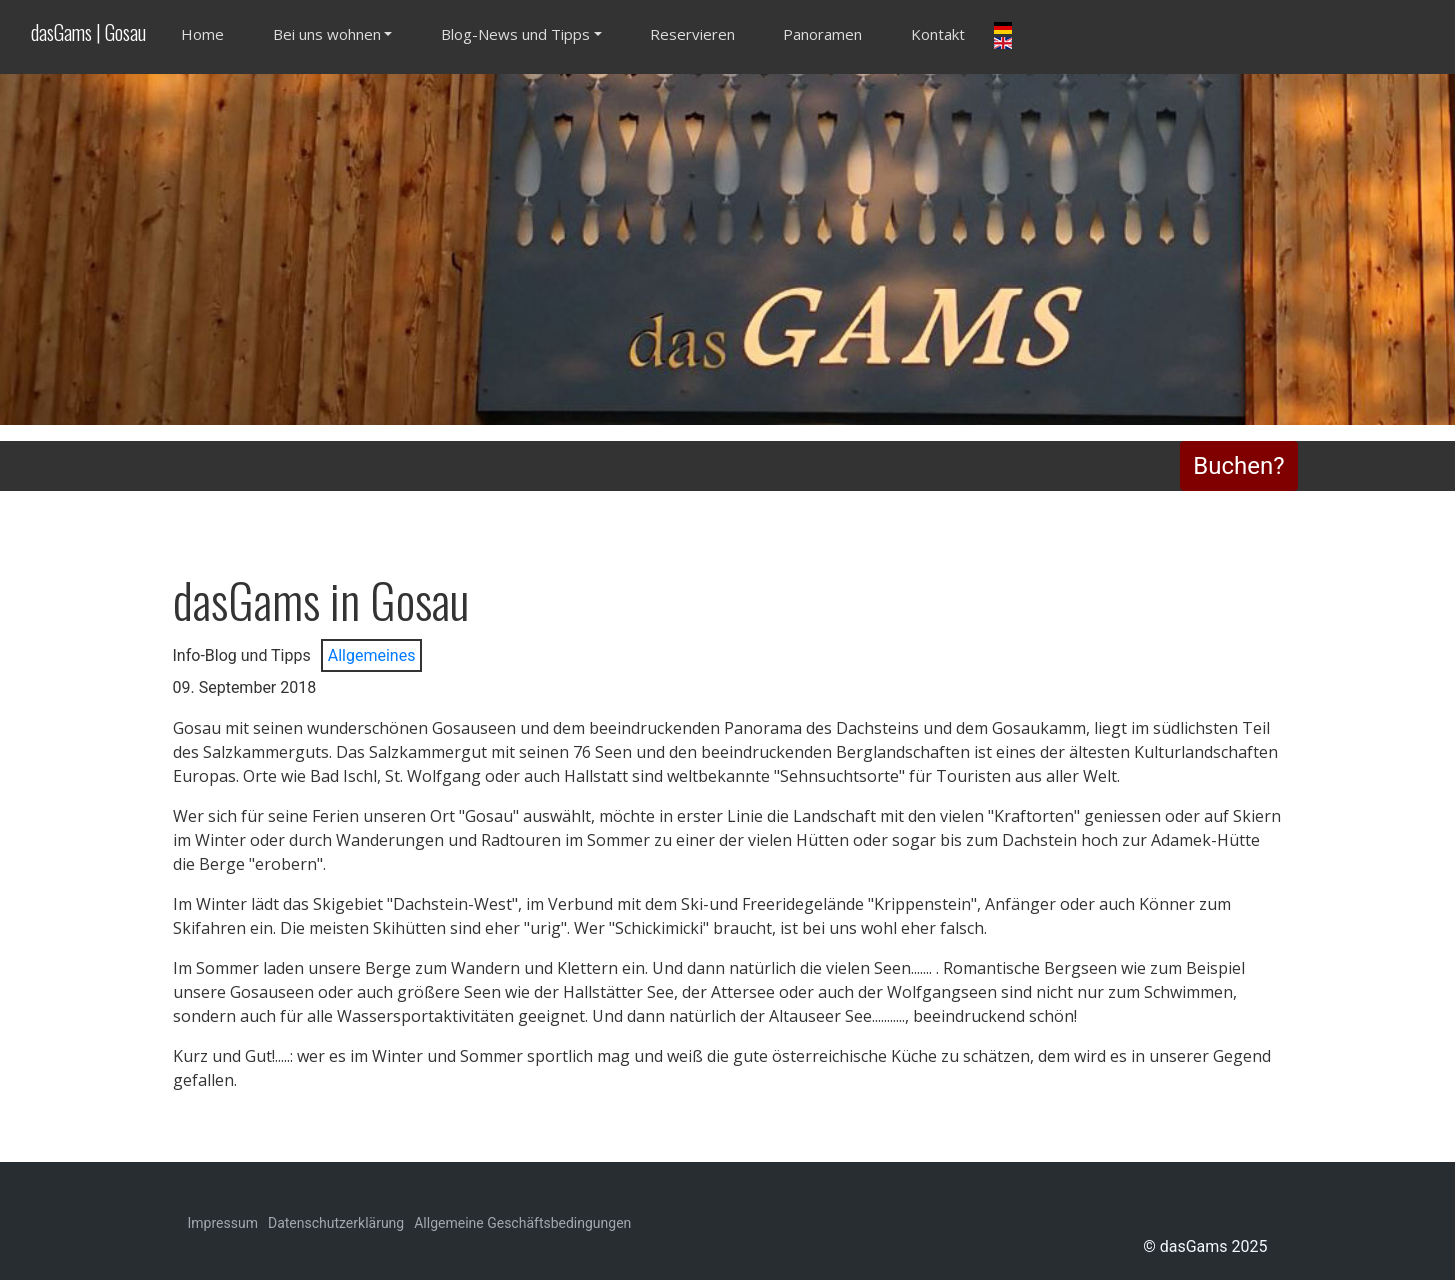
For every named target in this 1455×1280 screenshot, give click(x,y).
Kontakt (938, 34)
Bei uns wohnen (327, 34)
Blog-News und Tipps (515, 34)
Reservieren (692, 34)
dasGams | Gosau (88, 32)
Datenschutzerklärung (336, 1223)
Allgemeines (372, 655)
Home (202, 34)
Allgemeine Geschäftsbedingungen (522, 1223)
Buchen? (1238, 466)
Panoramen (822, 34)
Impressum (223, 1223)
